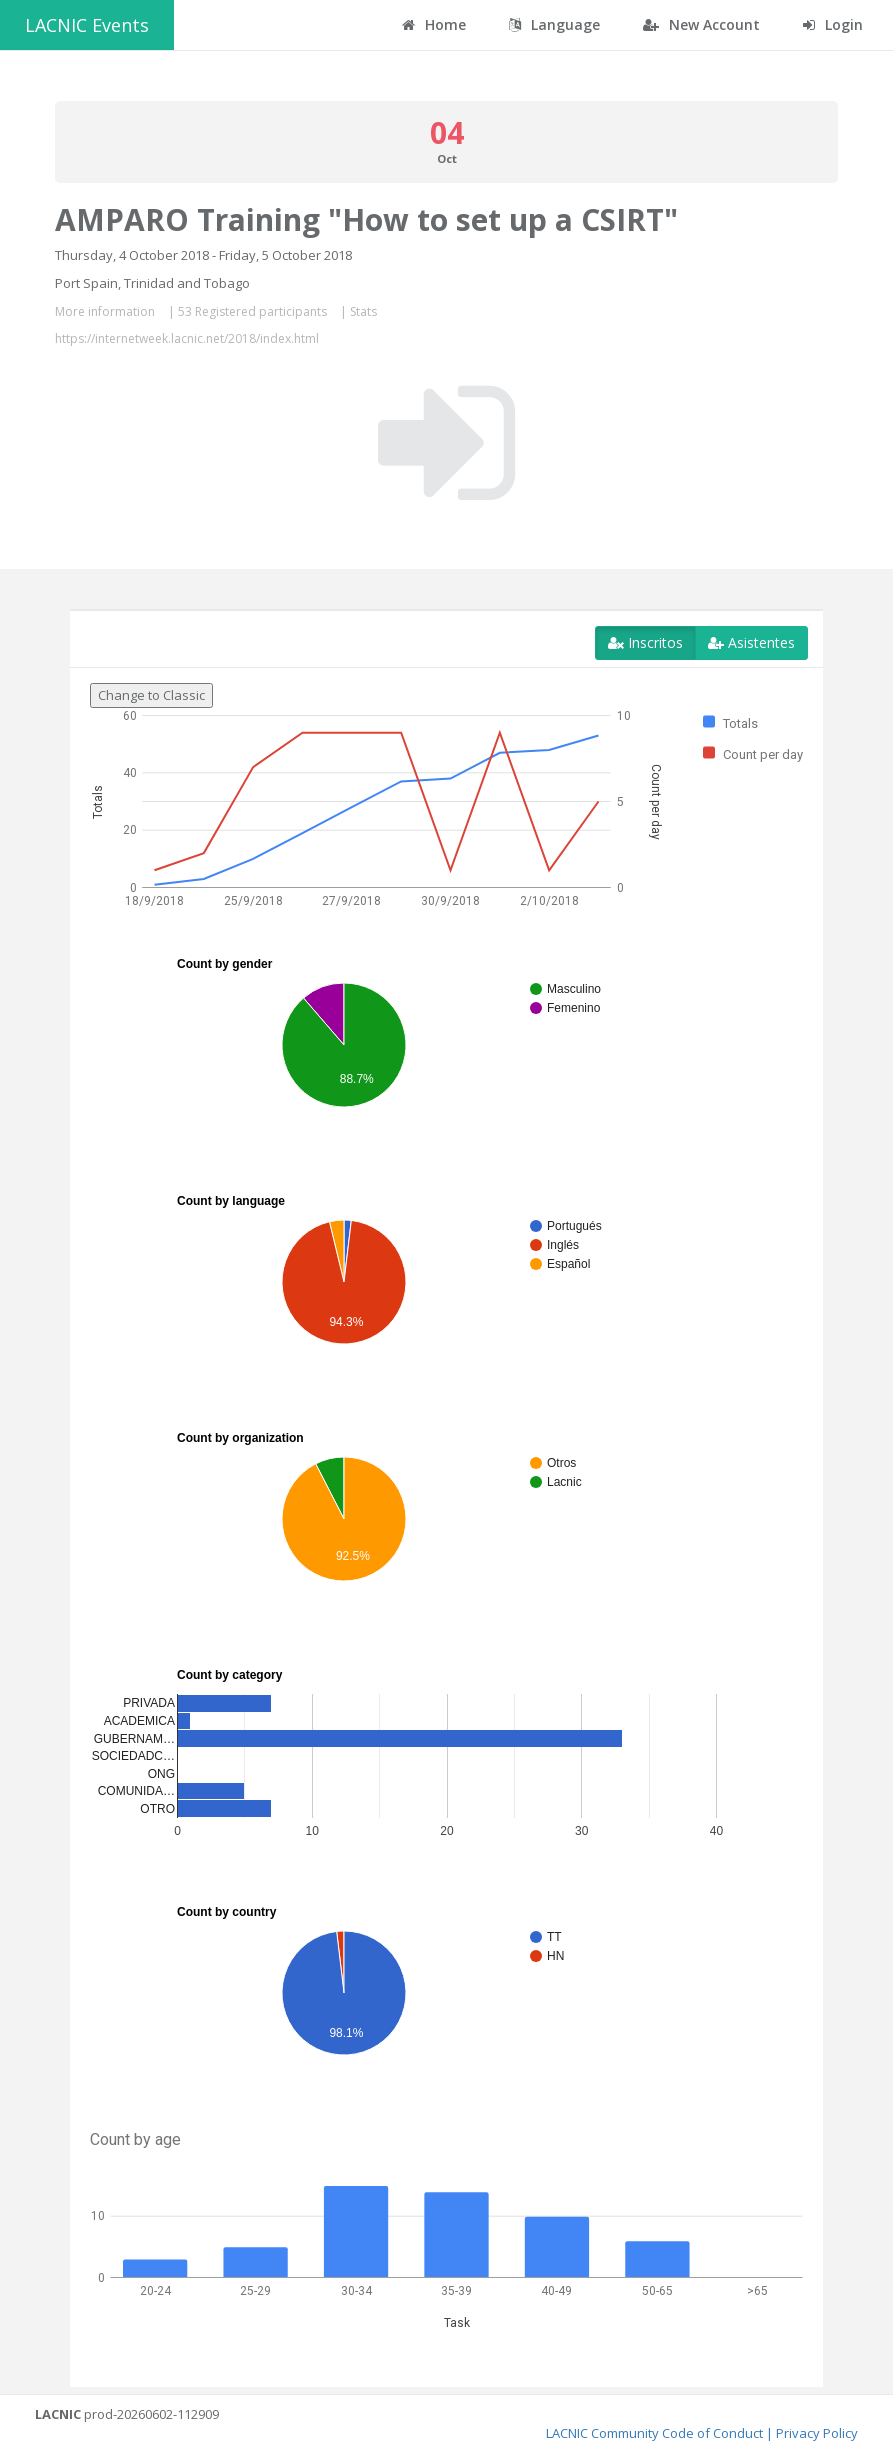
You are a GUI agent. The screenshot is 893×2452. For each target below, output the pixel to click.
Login (833, 24)
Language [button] (554, 24)
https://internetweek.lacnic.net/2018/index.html (187, 338)
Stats (363, 311)
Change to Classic (151, 695)
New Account (701, 24)
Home (434, 24)
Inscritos (645, 642)
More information (105, 311)
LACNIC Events (87, 25)
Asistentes (751, 642)
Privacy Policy (817, 2433)
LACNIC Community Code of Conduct (654, 2433)
